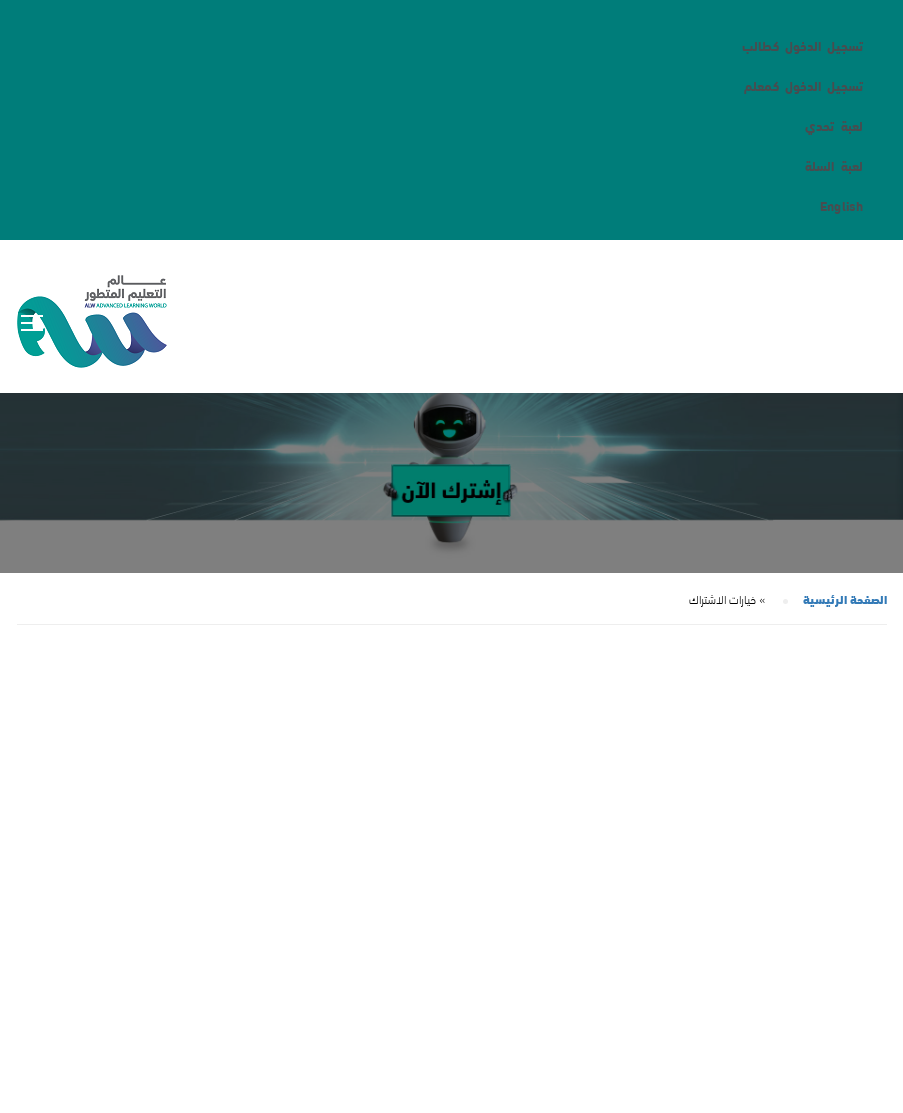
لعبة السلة (834, 165)
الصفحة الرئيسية (845, 598)
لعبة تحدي (834, 125)
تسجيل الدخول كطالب (802, 45)
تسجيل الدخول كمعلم (803, 85)
